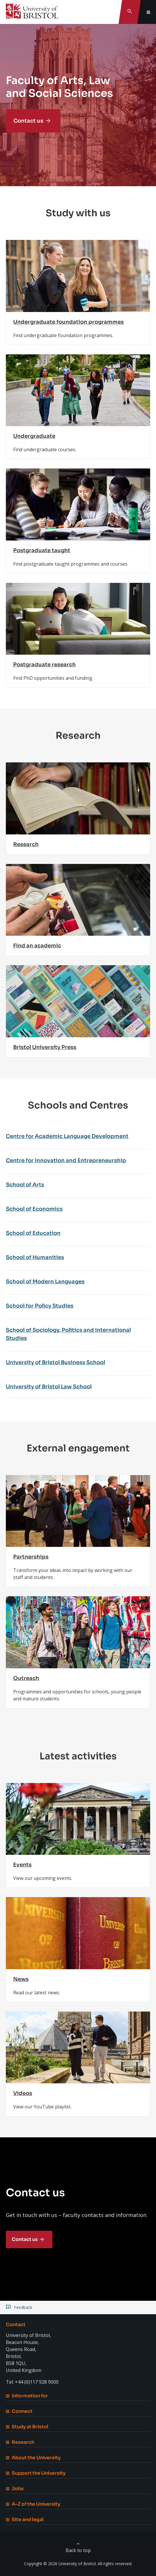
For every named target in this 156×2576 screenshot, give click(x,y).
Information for (27, 2396)
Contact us (28, 121)
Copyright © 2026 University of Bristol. (60, 2563)
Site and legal (25, 2519)
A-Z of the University (33, 2504)
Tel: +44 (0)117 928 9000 (32, 2382)
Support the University (36, 2473)
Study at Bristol (27, 2427)
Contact (15, 2324)
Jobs (15, 2489)
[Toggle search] (129, 12)
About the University (33, 2458)
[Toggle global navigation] (148, 12)
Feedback (23, 2307)
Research (20, 2442)
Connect (19, 2411)
